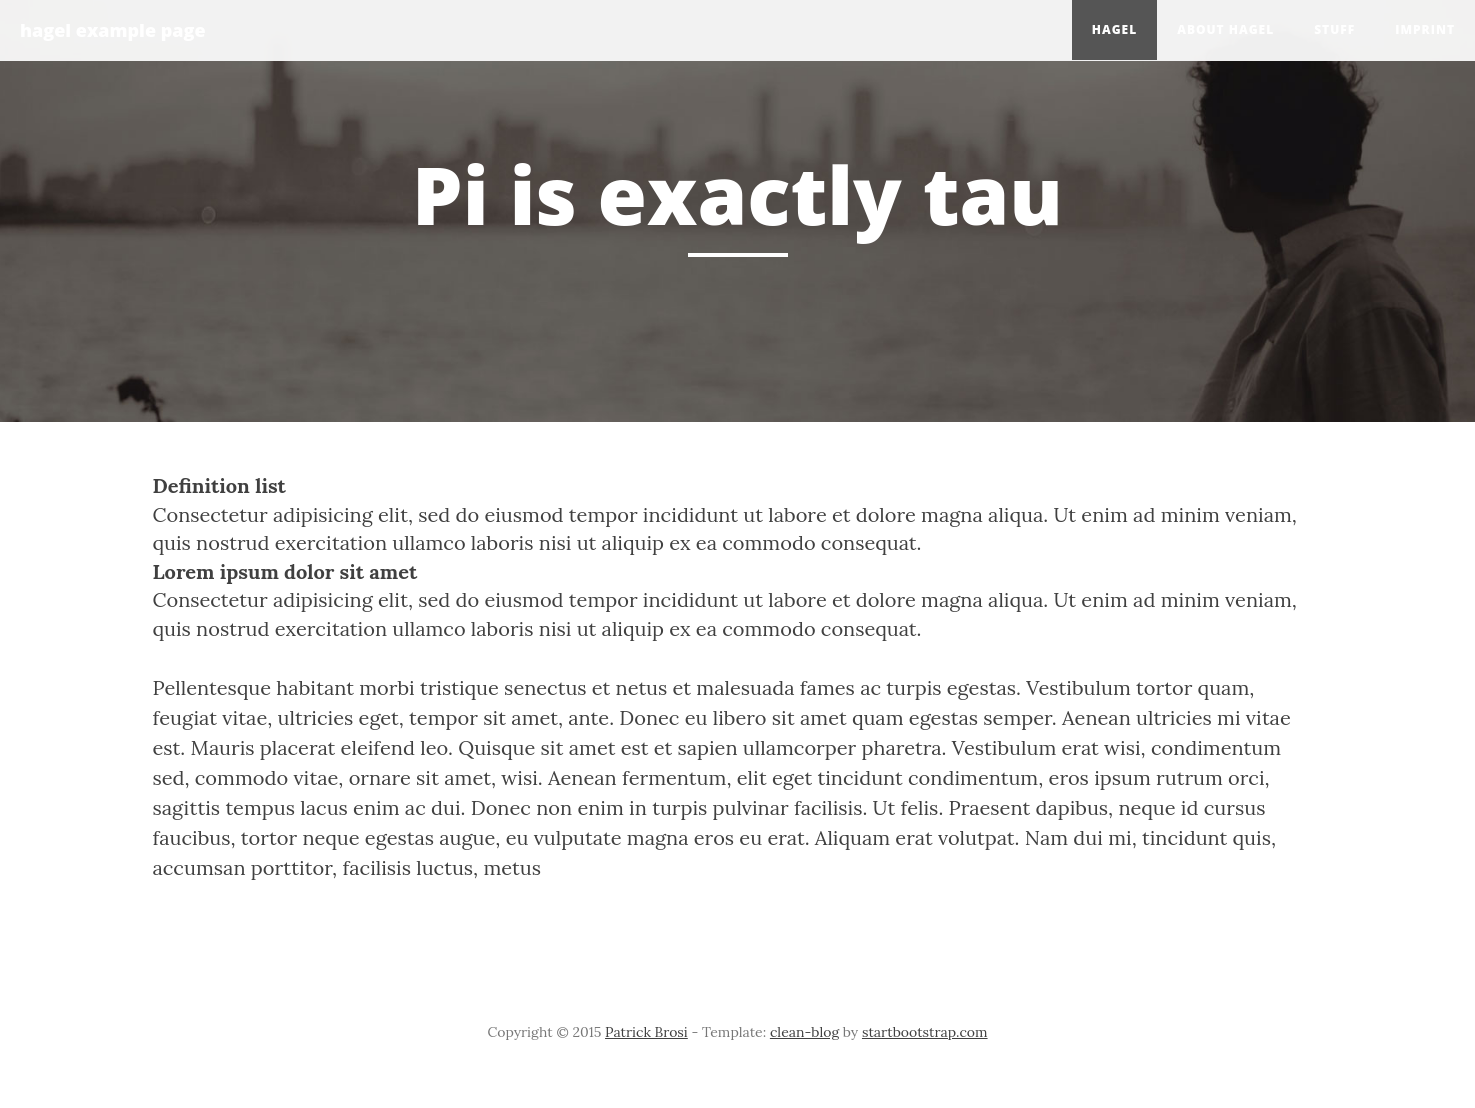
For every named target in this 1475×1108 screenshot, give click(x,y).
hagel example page (113, 30)
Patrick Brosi (646, 1032)
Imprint (1425, 29)
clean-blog (804, 1032)
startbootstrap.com (925, 1032)
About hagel (1225, 29)
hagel (1114, 29)
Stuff (1334, 29)
